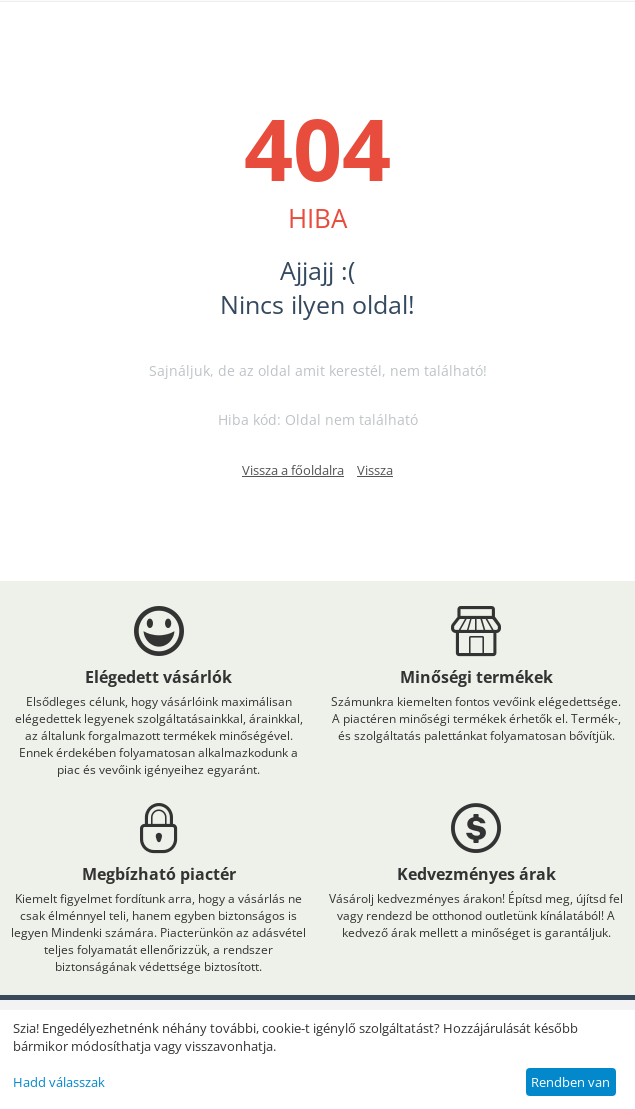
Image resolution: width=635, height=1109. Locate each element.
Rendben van (570, 1082)
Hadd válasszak (59, 1082)
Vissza (375, 470)
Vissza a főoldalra (293, 470)
